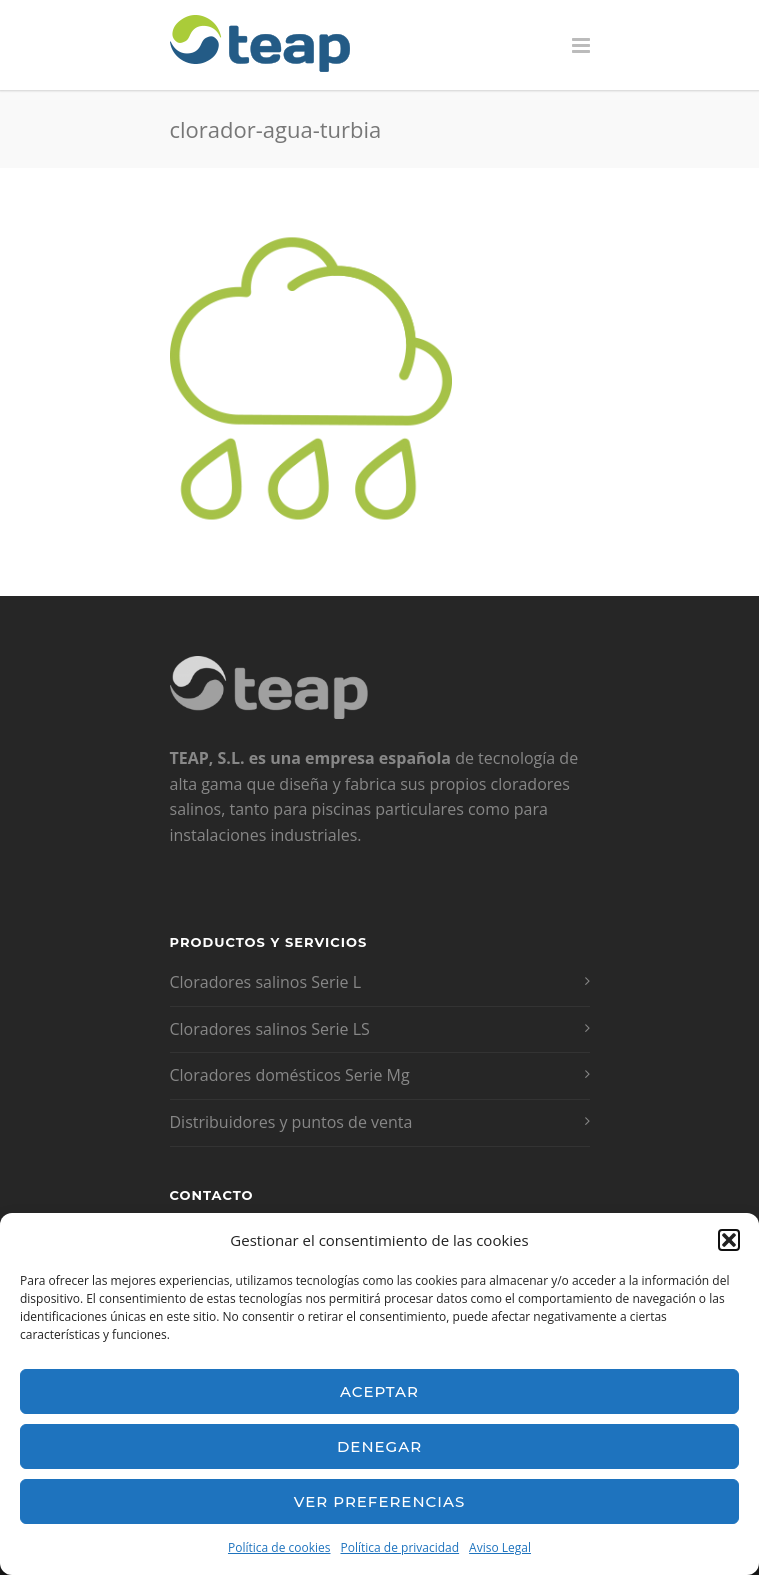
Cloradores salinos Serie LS (270, 1029)
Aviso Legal (500, 1547)
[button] (729, 1240)
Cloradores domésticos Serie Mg (290, 1075)
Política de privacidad (400, 1547)
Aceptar (379, 1391)
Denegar (379, 1446)
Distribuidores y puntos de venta (291, 1122)
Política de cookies (279, 1547)
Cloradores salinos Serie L (266, 982)
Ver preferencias (379, 1501)
